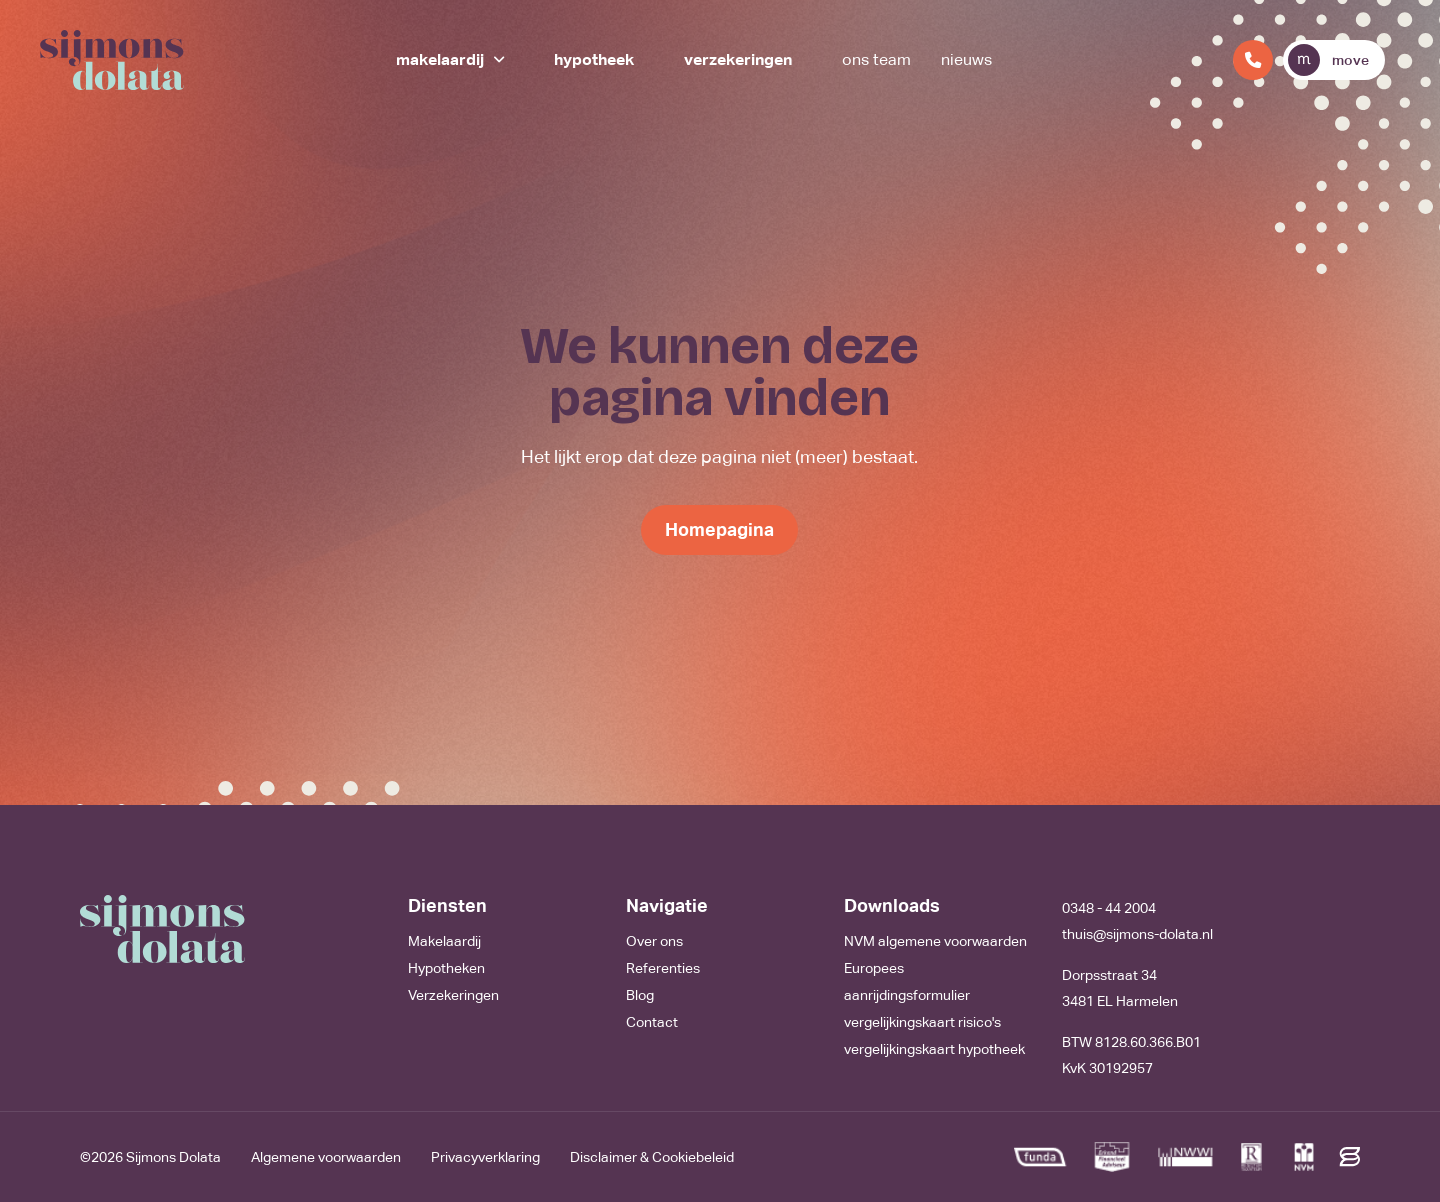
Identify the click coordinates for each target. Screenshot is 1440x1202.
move (1328, 60)
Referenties (663, 968)
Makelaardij (440, 59)
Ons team (876, 59)
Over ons (654, 941)
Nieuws (966, 59)
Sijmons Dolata (173, 1157)
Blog (640, 995)
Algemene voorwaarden (326, 1157)
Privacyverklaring (485, 1157)
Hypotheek (594, 59)
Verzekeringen (738, 59)
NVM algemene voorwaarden (935, 941)
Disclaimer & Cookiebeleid (652, 1157)
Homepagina (719, 529)
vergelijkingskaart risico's (922, 1022)
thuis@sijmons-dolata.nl (1137, 934)
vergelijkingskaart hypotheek (934, 1049)
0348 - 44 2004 (1109, 908)
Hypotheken (446, 968)
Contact (652, 1022)
